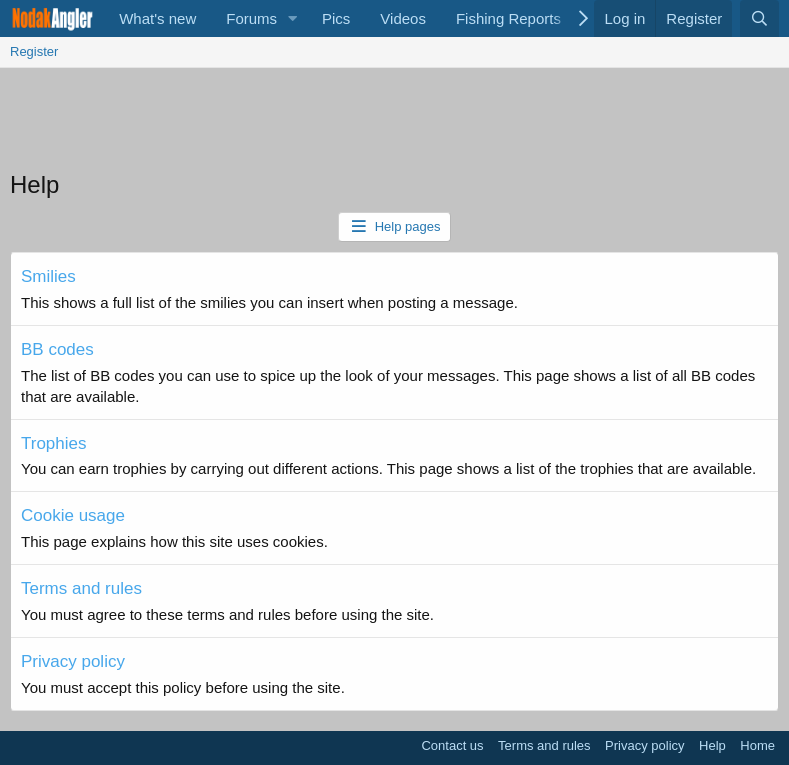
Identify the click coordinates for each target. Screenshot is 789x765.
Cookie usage (73, 515)
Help (712, 745)
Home (757, 745)
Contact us (452, 745)
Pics (336, 18)
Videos (403, 18)
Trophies (54, 443)
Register (34, 51)
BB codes (57, 349)
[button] (293, 18)
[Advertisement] (395, 123)
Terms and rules (81, 588)
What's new (157, 18)
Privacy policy (73, 661)
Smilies (48, 276)
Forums (251, 18)
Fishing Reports (508, 18)
